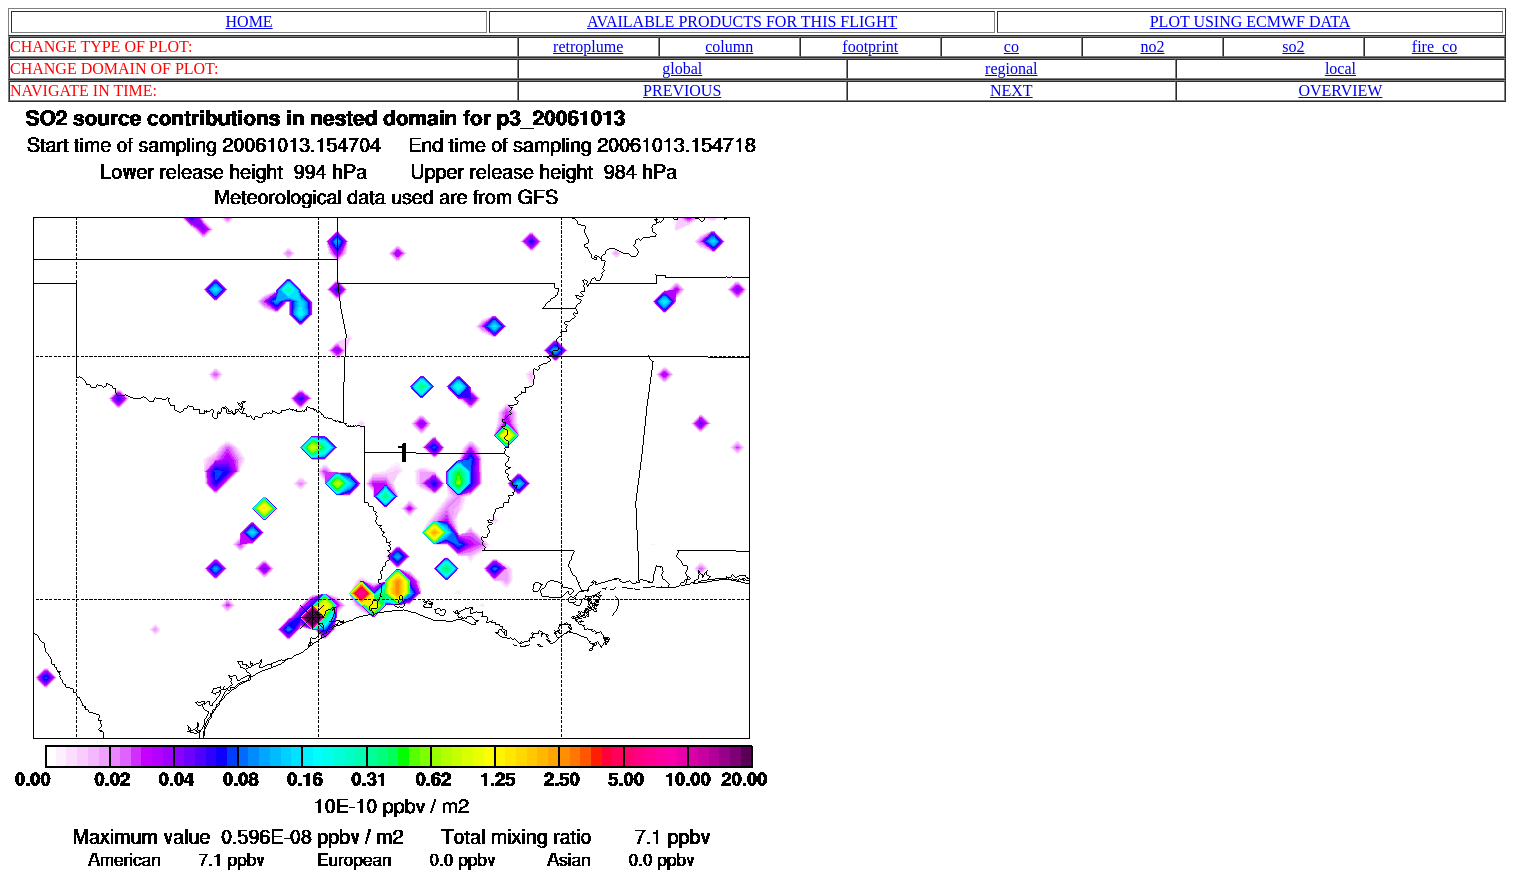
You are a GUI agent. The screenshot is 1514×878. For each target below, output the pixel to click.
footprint (870, 46)
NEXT (1011, 90)
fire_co (1434, 46)
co (1011, 46)
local (1340, 68)
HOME (249, 21)
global (682, 68)
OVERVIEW (1340, 90)
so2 (1293, 46)
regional (1011, 68)
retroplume (588, 46)
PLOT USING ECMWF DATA (1250, 21)
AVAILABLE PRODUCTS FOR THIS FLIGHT (742, 21)
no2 (1152, 46)
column (729, 46)
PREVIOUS (682, 90)
